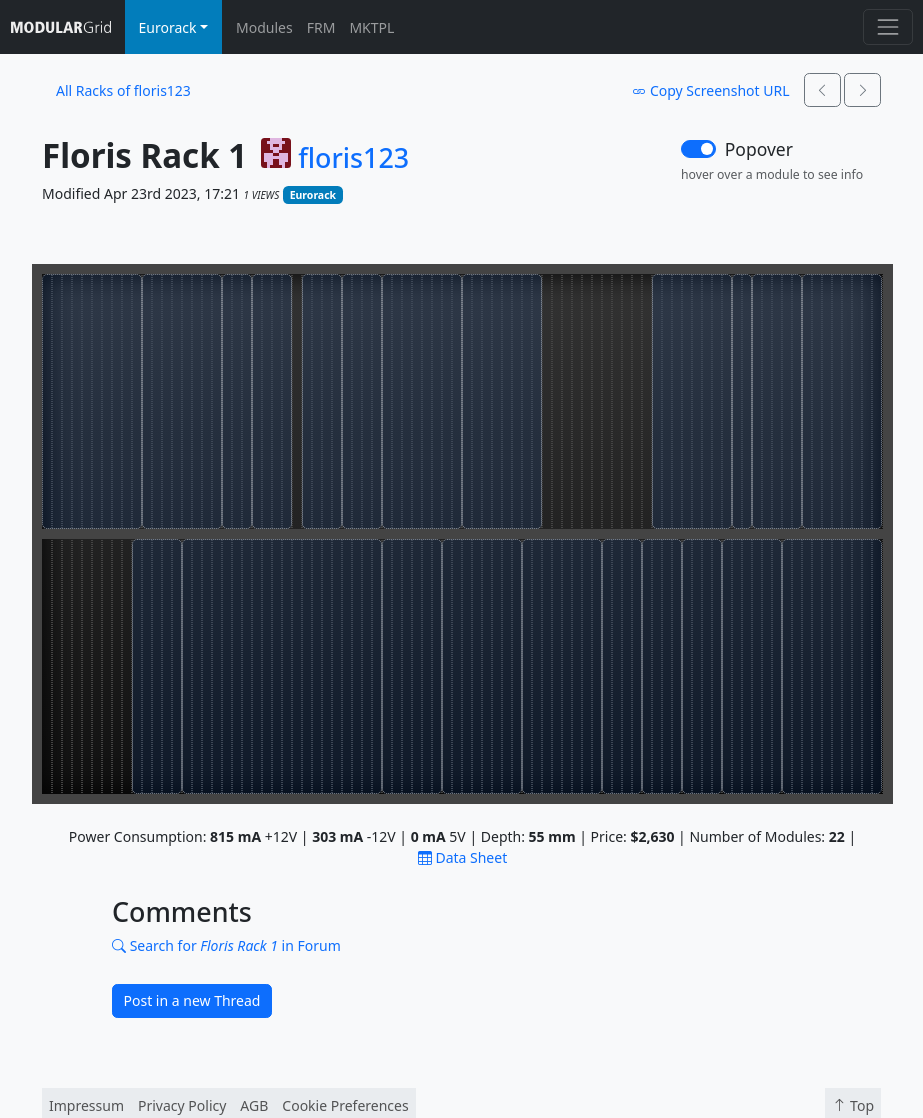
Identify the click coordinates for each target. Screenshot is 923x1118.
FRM (321, 27)
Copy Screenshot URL (710, 90)
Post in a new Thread (192, 1000)
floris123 (353, 158)
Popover (759, 149)
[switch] (698, 149)
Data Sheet (462, 857)
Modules (264, 27)
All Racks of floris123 (123, 90)
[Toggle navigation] (887, 26)
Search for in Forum (226, 945)
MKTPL (371, 27)
